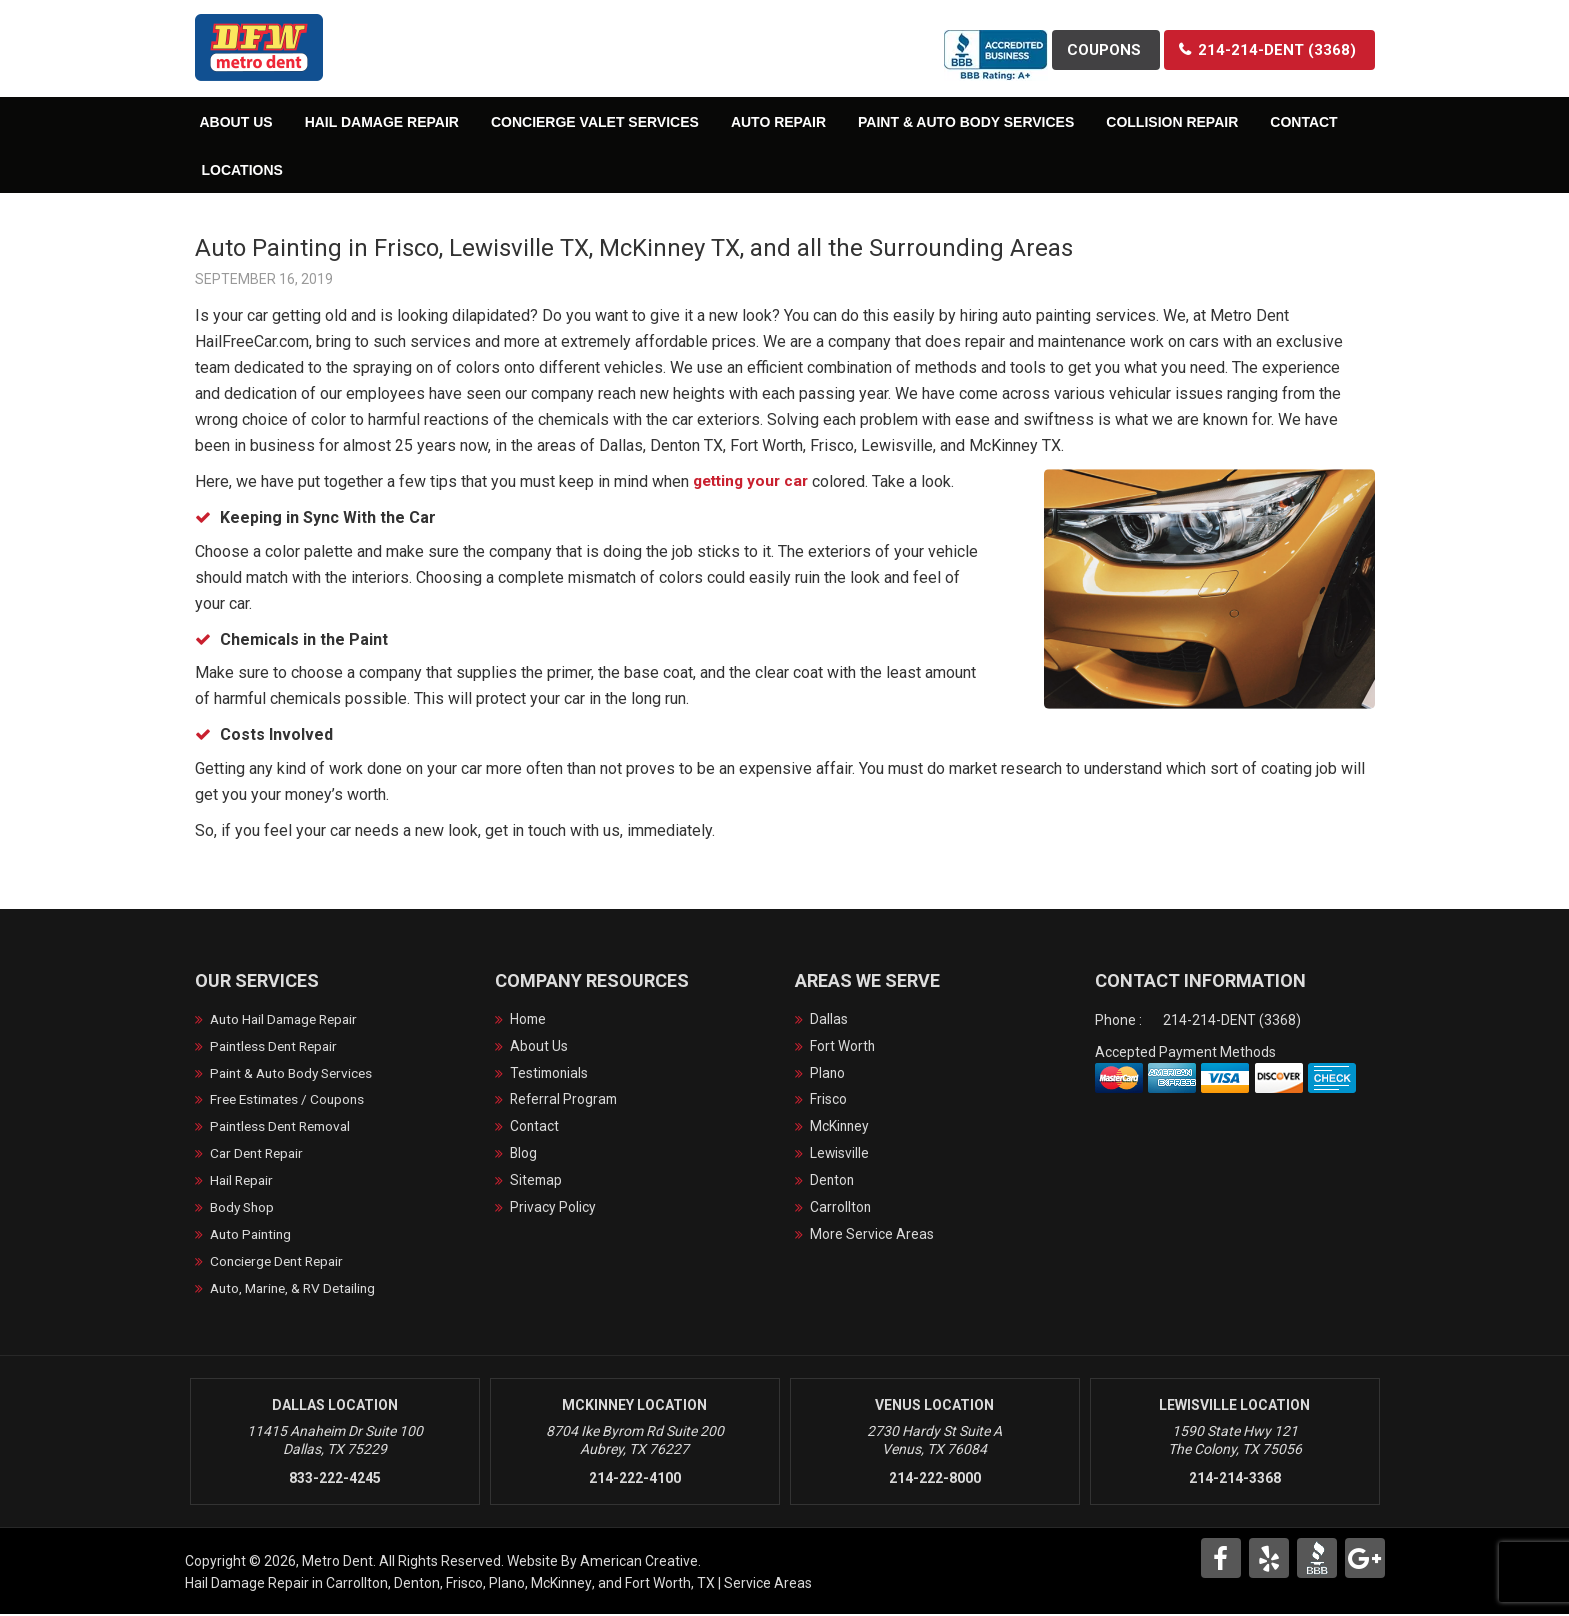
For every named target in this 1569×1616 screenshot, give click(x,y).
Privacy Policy (553, 1209)
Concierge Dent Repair (280, 1263)
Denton (833, 1182)
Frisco (828, 1101)
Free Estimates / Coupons (291, 1101)
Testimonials (550, 1074)
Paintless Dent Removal (285, 1128)
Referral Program (565, 1101)
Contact (535, 1128)
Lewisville (840, 1155)
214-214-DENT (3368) (1232, 1020)
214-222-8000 (935, 1480)
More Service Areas (872, 1236)
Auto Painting (253, 1236)
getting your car (756, 481)
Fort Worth (843, 1047)
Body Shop (244, 1209)
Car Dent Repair (259, 1155)
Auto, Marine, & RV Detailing (297, 1290)
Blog (524, 1155)
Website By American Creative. (604, 1563)
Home (529, 1020)
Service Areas (768, 1585)
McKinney (840, 1128)
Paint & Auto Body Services (295, 1074)
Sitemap (537, 1182)
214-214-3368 (1235, 1480)
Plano (828, 1074)
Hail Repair (243, 1182)
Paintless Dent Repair (277, 1047)
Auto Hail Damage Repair (289, 1020)
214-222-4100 (635, 1480)
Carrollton (841, 1209)
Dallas (829, 1020)
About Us (539, 1047)
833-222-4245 (335, 1480)
